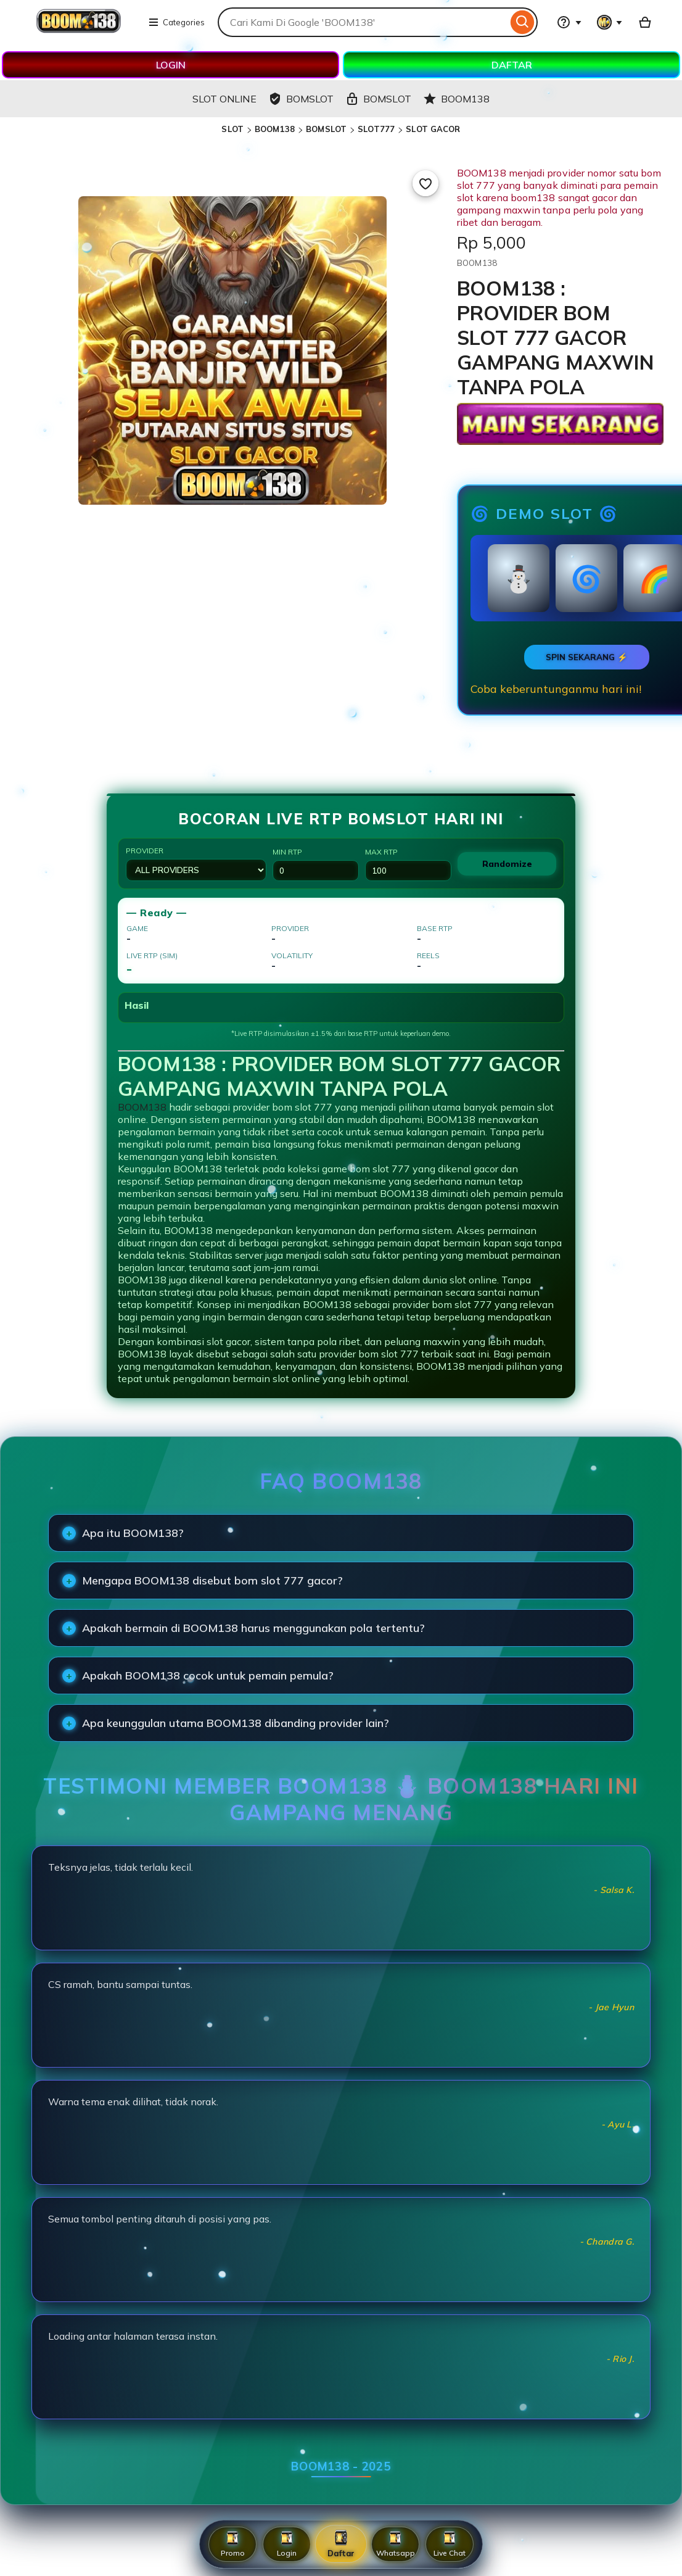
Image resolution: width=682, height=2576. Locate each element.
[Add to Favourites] (425, 183)
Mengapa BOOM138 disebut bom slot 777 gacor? (212, 1580)
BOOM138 (275, 129)
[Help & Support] (569, 22)
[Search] (522, 22)
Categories (176, 22)
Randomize (507, 863)
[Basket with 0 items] (645, 22)
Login (287, 2544)
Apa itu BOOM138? (133, 1533)
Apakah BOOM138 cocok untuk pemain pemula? (208, 1675)
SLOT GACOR (433, 129)
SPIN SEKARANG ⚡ (587, 657)
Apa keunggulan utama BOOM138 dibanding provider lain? (235, 1723)
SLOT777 (376, 129)
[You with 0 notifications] (610, 22)
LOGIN (171, 65)
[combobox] (362, 22)
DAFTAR (511, 65)
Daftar (341, 2543)
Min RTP (316, 864)
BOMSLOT (326, 129)
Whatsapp (395, 2544)
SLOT (232, 129)
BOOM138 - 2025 (340, 2466)
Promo (233, 2544)
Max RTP (408, 864)
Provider (196, 863)
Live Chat (449, 2544)
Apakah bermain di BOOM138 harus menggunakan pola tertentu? (253, 1628)
